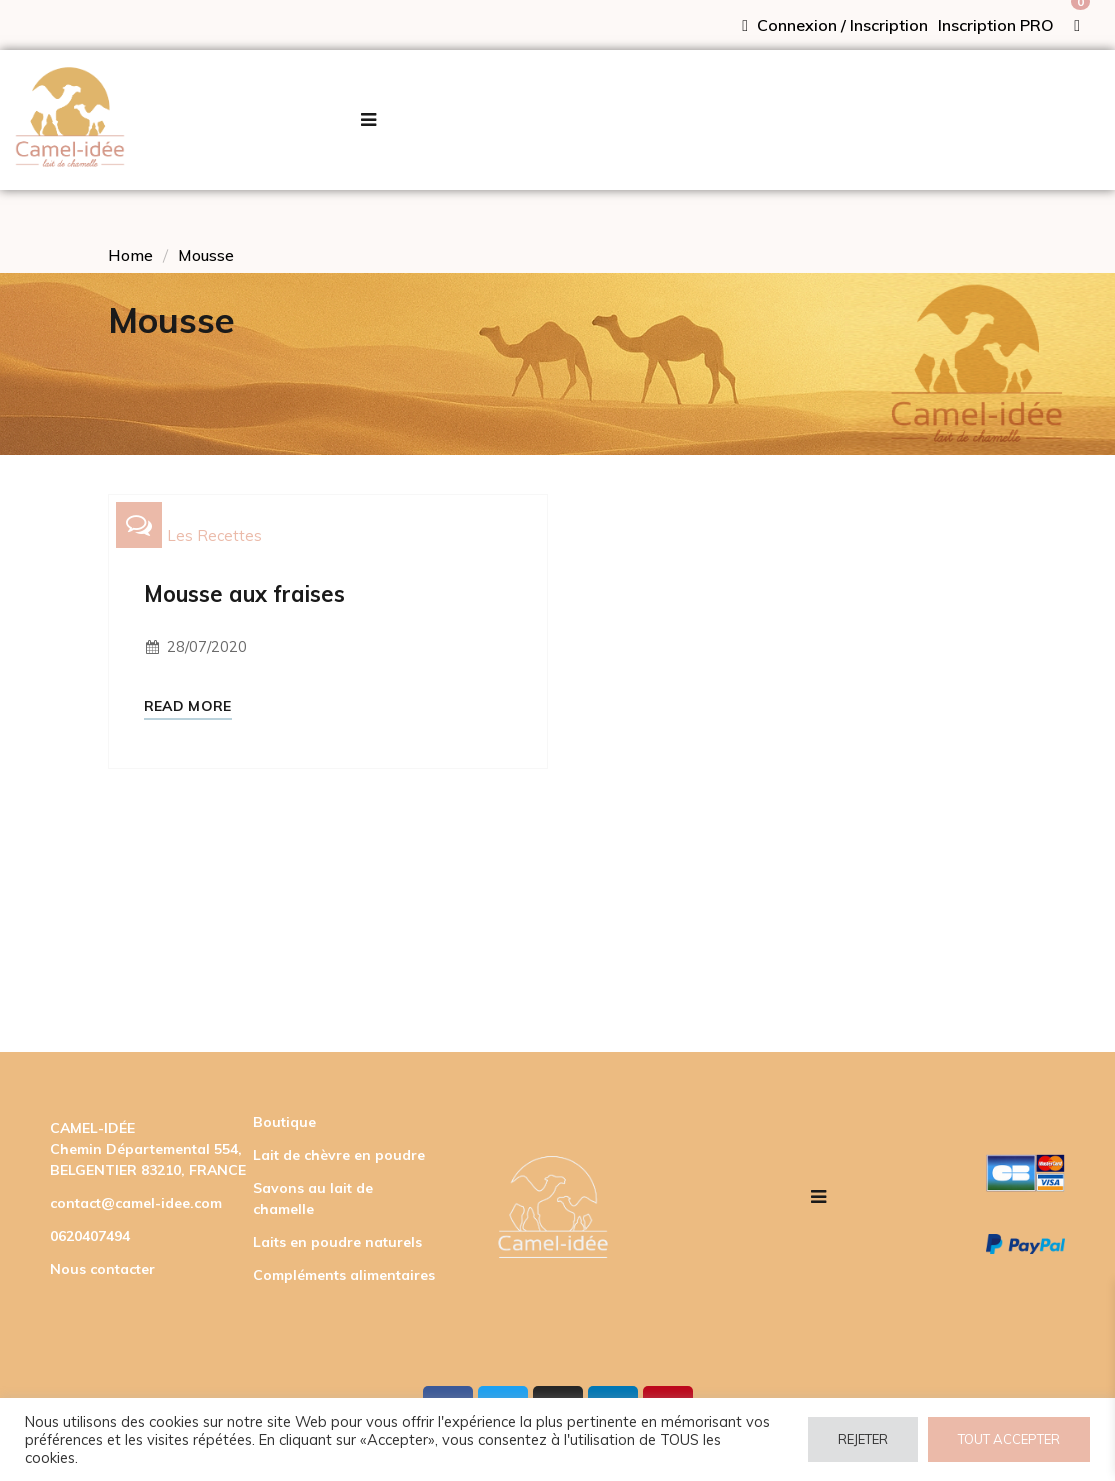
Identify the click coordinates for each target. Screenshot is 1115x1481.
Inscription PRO (996, 25)
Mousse (206, 255)
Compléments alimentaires (344, 1275)
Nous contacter (102, 1269)
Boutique (284, 1122)
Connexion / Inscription (835, 25)
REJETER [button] (863, 1439)
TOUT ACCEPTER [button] (1009, 1439)
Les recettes (214, 535)
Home (130, 255)
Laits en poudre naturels (337, 1242)
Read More (188, 706)
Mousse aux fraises (244, 594)
